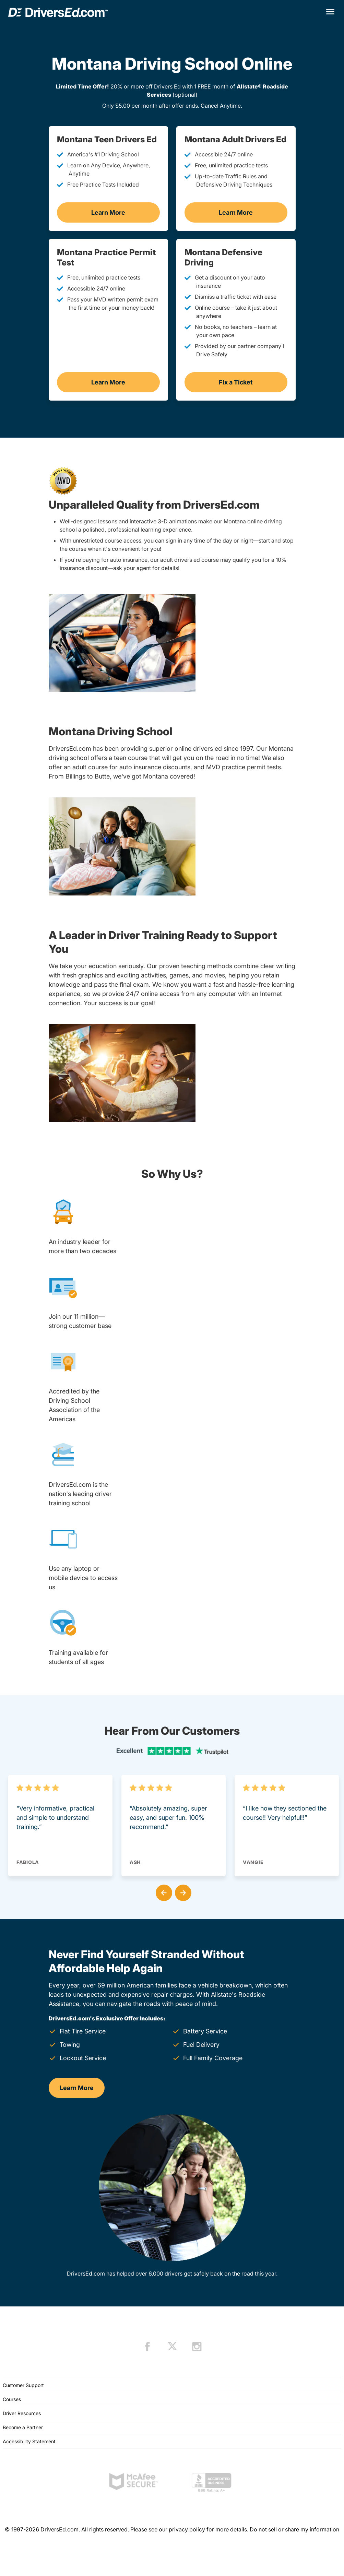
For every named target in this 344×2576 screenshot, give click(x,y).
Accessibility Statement (29, 2441)
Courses (12, 2399)
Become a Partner (23, 2427)
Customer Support (23, 2385)
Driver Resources (22, 2413)
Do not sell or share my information (294, 2529)
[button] (162, 1891)
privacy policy (187, 2529)
